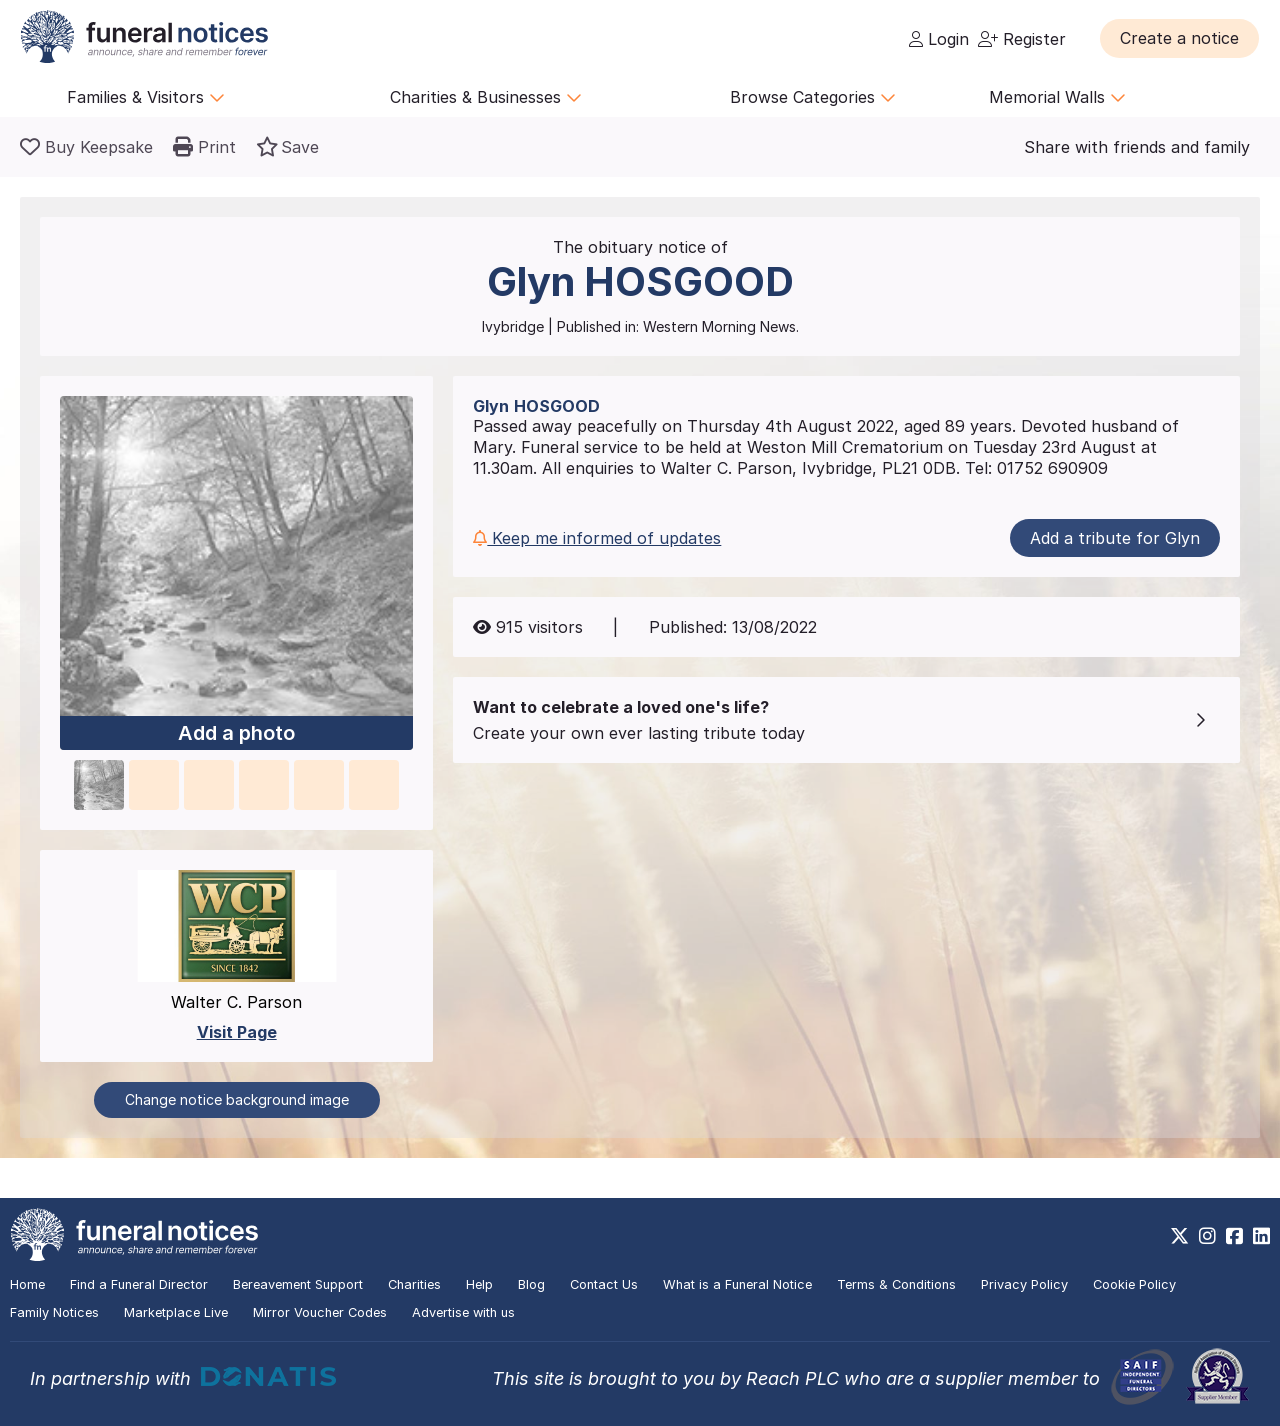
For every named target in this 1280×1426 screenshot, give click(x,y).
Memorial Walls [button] (1057, 97)
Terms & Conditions (896, 1284)
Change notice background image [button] (237, 1099)
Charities (414, 1284)
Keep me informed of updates (597, 538)
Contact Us (604, 1284)
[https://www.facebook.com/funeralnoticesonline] (1234, 1236)
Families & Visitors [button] (146, 97)
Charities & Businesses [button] (486, 97)
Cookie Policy (1134, 1284)
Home (27, 1284)
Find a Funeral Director (139, 1284)
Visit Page (237, 1032)
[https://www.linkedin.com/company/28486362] (1261, 1236)
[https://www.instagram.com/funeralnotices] (1207, 1236)
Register (1022, 39)
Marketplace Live (176, 1312)
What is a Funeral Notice (737, 1284)
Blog (531, 1284)
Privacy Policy (1024, 1284)
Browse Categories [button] (813, 97)
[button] (1179, 38)
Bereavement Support (298, 1284)
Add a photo (236, 733)
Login (939, 39)
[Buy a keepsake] (86, 147)
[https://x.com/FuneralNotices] (1179, 1236)
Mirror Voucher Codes (320, 1312)
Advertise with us (463, 1312)
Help (479, 1284)
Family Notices (54, 1312)
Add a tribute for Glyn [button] (1115, 538)
